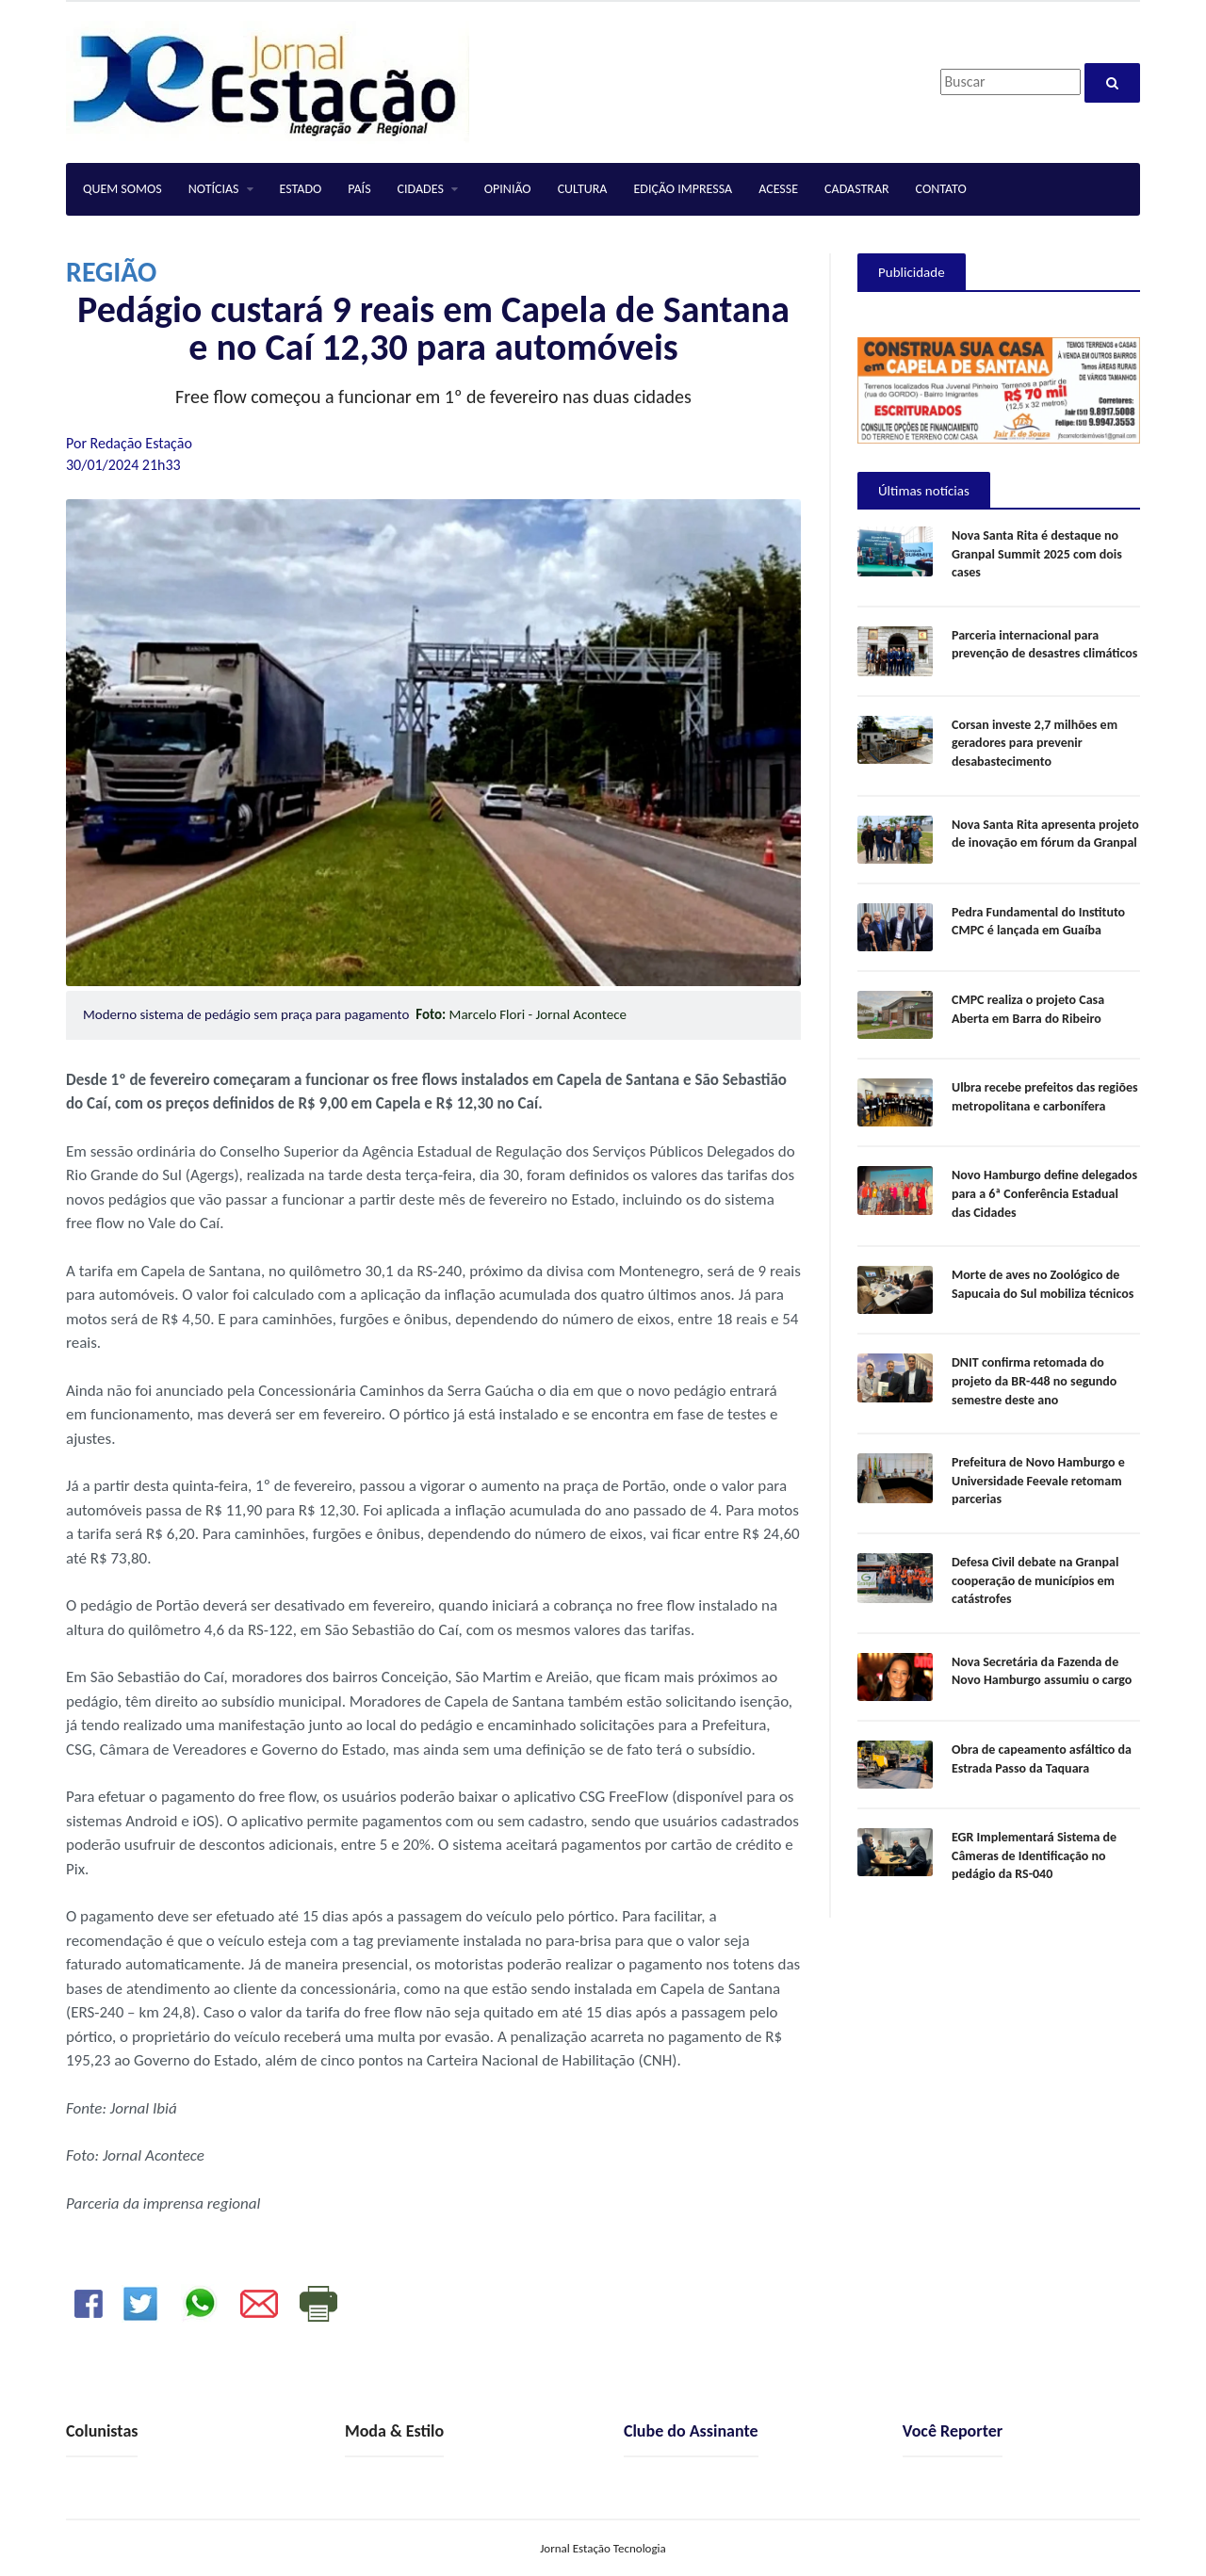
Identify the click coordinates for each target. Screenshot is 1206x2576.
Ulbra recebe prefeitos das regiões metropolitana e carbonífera (1045, 1096)
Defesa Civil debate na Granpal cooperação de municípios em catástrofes (1035, 1580)
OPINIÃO (507, 189)
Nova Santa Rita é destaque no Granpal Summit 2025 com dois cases (1037, 553)
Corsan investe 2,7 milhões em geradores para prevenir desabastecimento (1034, 743)
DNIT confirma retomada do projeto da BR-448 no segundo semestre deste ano (1034, 1380)
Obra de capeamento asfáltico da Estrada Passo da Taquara (1042, 1759)
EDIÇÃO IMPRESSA (682, 189)
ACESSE (778, 189)
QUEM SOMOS (122, 189)
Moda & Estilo (394, 2431)
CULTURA (583, 189)
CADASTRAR (856, 189)
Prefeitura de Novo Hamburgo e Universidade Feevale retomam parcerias (1038, 1480)
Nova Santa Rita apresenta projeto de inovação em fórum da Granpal (1045, 834)
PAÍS (359, 189)
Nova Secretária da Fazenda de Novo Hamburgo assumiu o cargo (1042, 1671)
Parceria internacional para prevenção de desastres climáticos (1044, 644)
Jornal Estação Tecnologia (603, 2548)
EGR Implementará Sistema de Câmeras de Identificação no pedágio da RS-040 (1034, 1855)
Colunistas (102, 2431)
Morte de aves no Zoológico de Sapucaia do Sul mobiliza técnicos (1042, 1284)
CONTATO (941, 189)
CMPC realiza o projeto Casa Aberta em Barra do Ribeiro (1028, 1009)
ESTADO (301, 189)
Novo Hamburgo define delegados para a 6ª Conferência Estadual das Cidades (1044, 1193)
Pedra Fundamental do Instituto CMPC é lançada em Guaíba (1038, 921)
